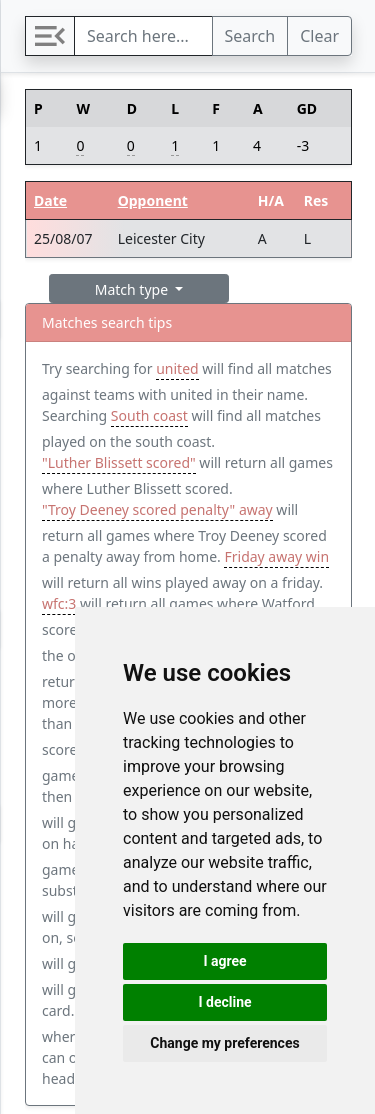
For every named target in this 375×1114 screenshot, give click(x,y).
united (177, 368)
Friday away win (276, 556)
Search (250, 36)
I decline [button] (224, 1002)
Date (50, 200)
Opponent (153, 200)
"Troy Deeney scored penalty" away (157, 509)
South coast (149, 415)
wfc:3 (59, 603)
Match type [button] (133, 289)
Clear (319, 36)
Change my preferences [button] (224, 1043)
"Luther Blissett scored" (119, 462)
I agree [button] (224, 961)
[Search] (143, 36)
